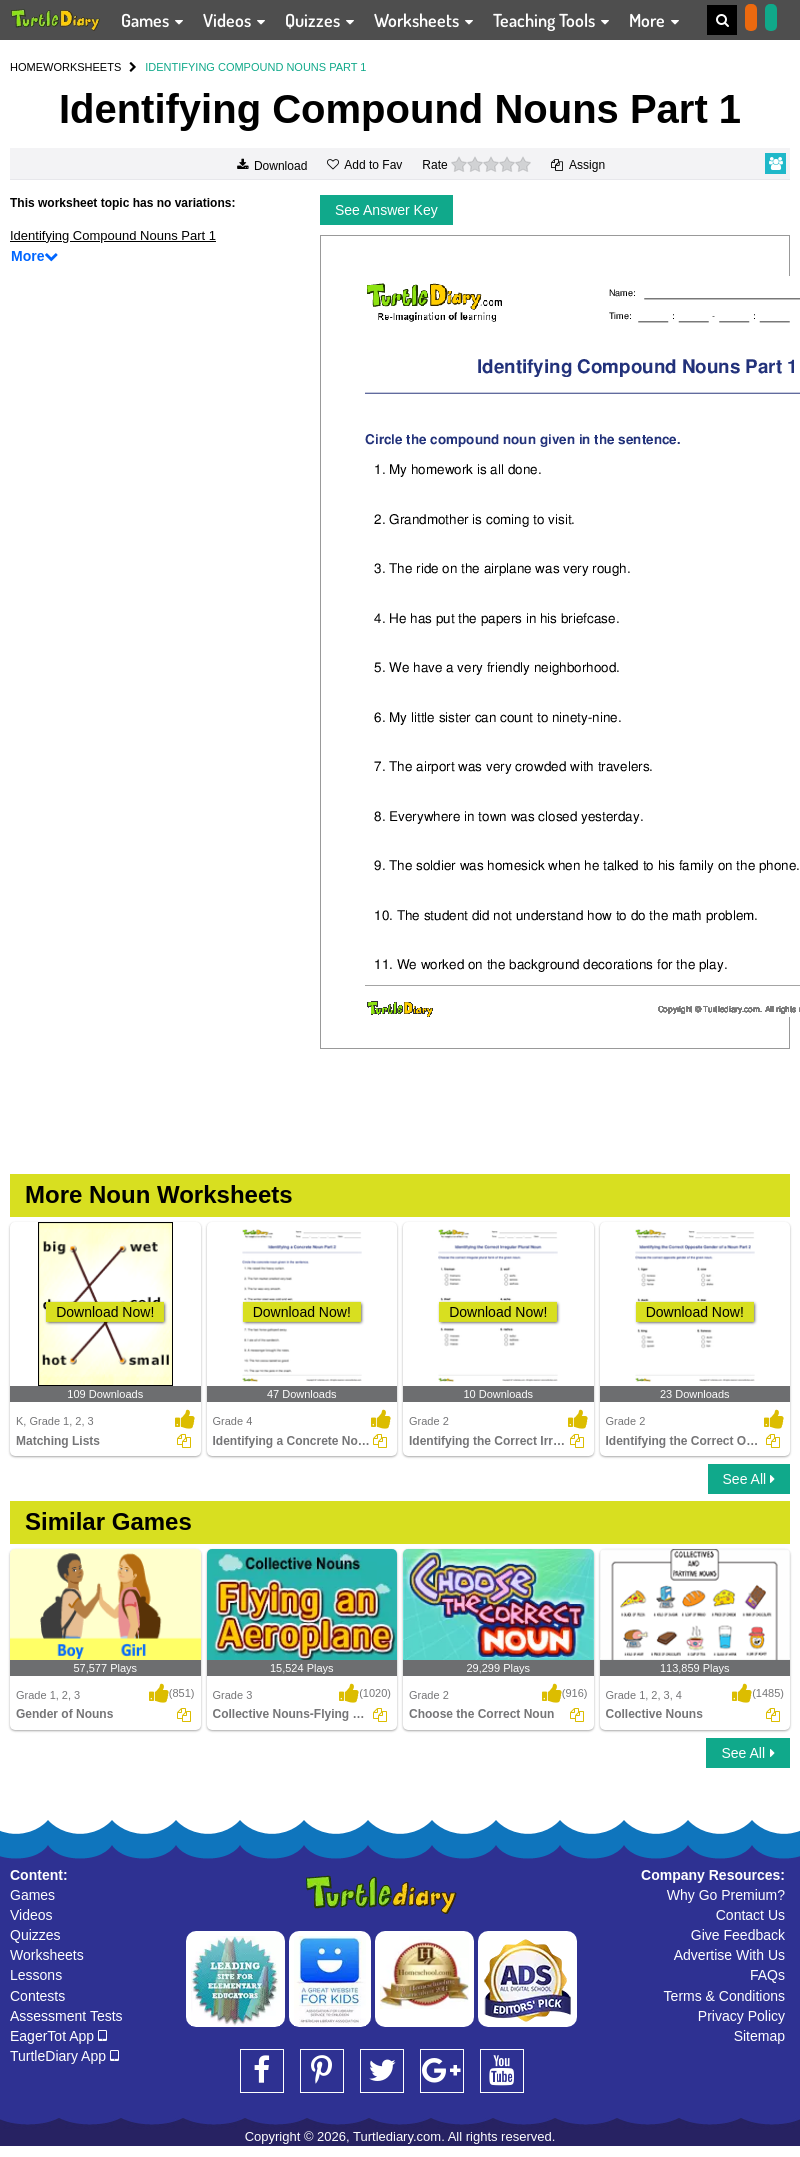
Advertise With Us (729, 1955)
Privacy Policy (741, 2016)
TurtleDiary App (64, 2056)
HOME (26, 67)
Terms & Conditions (724, 1996)
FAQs (767, 1975)
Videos (31, 1915)
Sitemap (759, 2036)
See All (749, 1479)
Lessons (36, 1975)
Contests (37, 1996)
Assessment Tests (66, 2016)
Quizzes (35, 1935)
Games (32, 1895)
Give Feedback (738, 1935)
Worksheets (47, 1955)
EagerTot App (58, 2036)
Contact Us (750, 1915)
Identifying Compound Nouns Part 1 (113, 235)
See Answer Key (386, 210)
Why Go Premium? (726, 1895)
